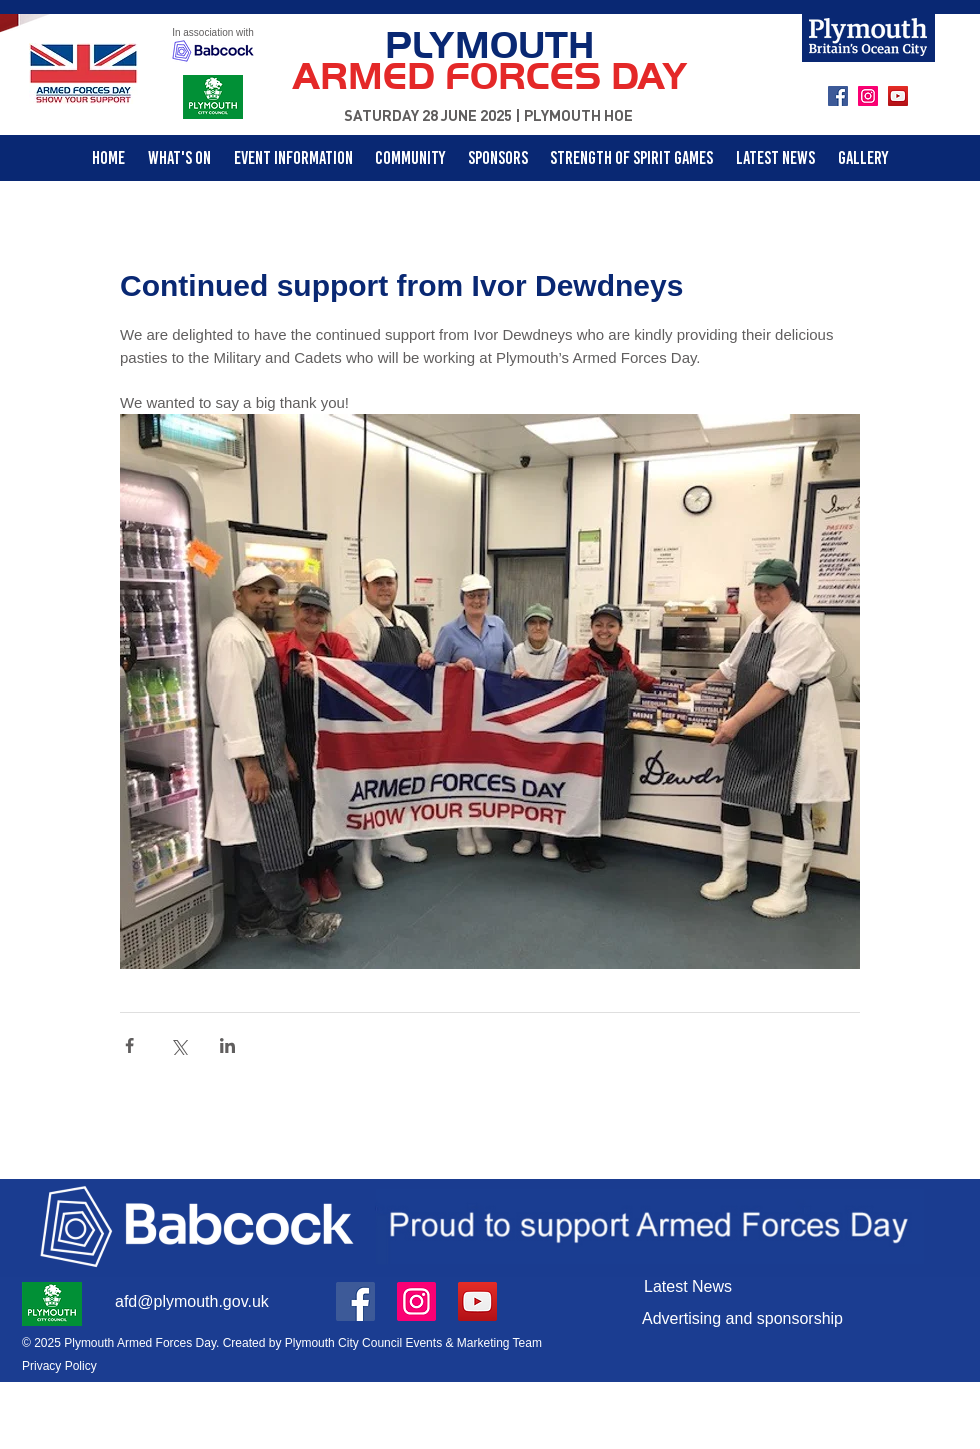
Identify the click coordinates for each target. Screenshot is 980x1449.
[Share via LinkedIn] (227, 1045)
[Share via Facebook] (129, 1045)
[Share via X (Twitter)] (178, 1045)
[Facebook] (838, 96)
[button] (410, 158)
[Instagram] (868, 96)
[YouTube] (898, 96)
